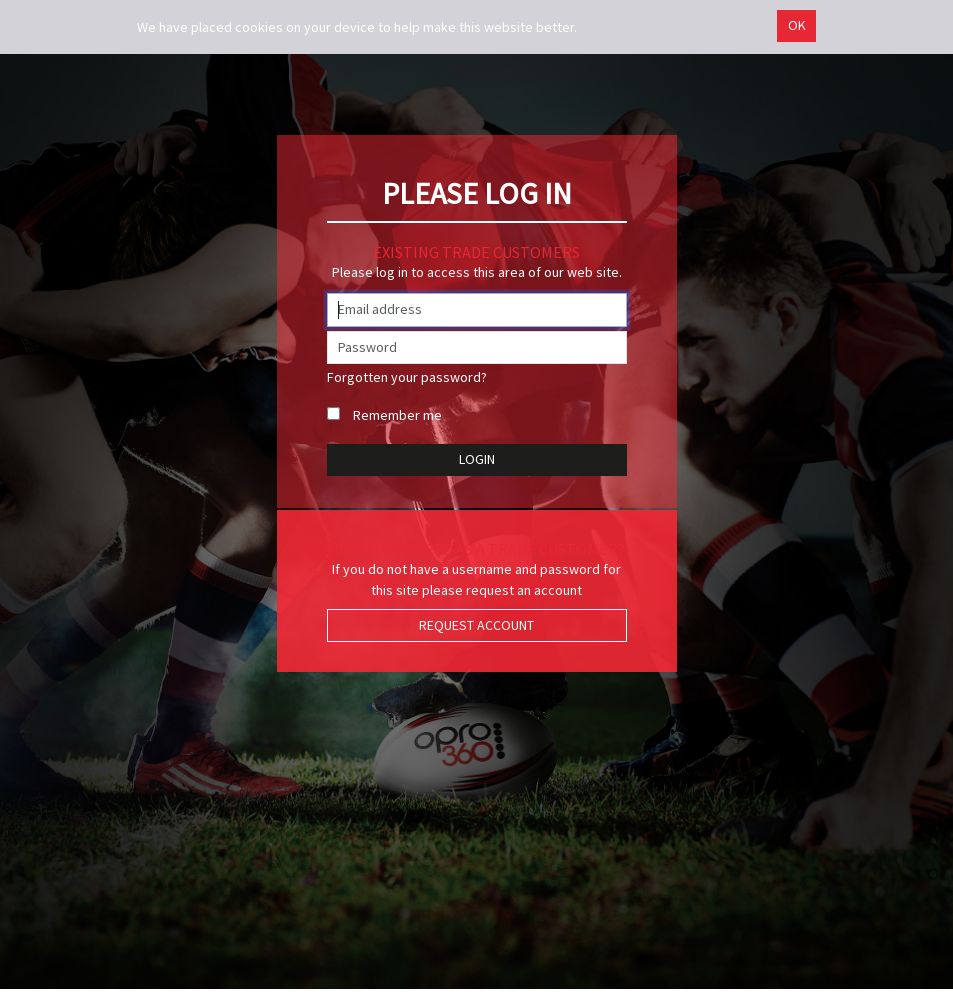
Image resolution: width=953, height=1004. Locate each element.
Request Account (476, 625)
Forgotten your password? (407, 377)
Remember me (397, 415)
